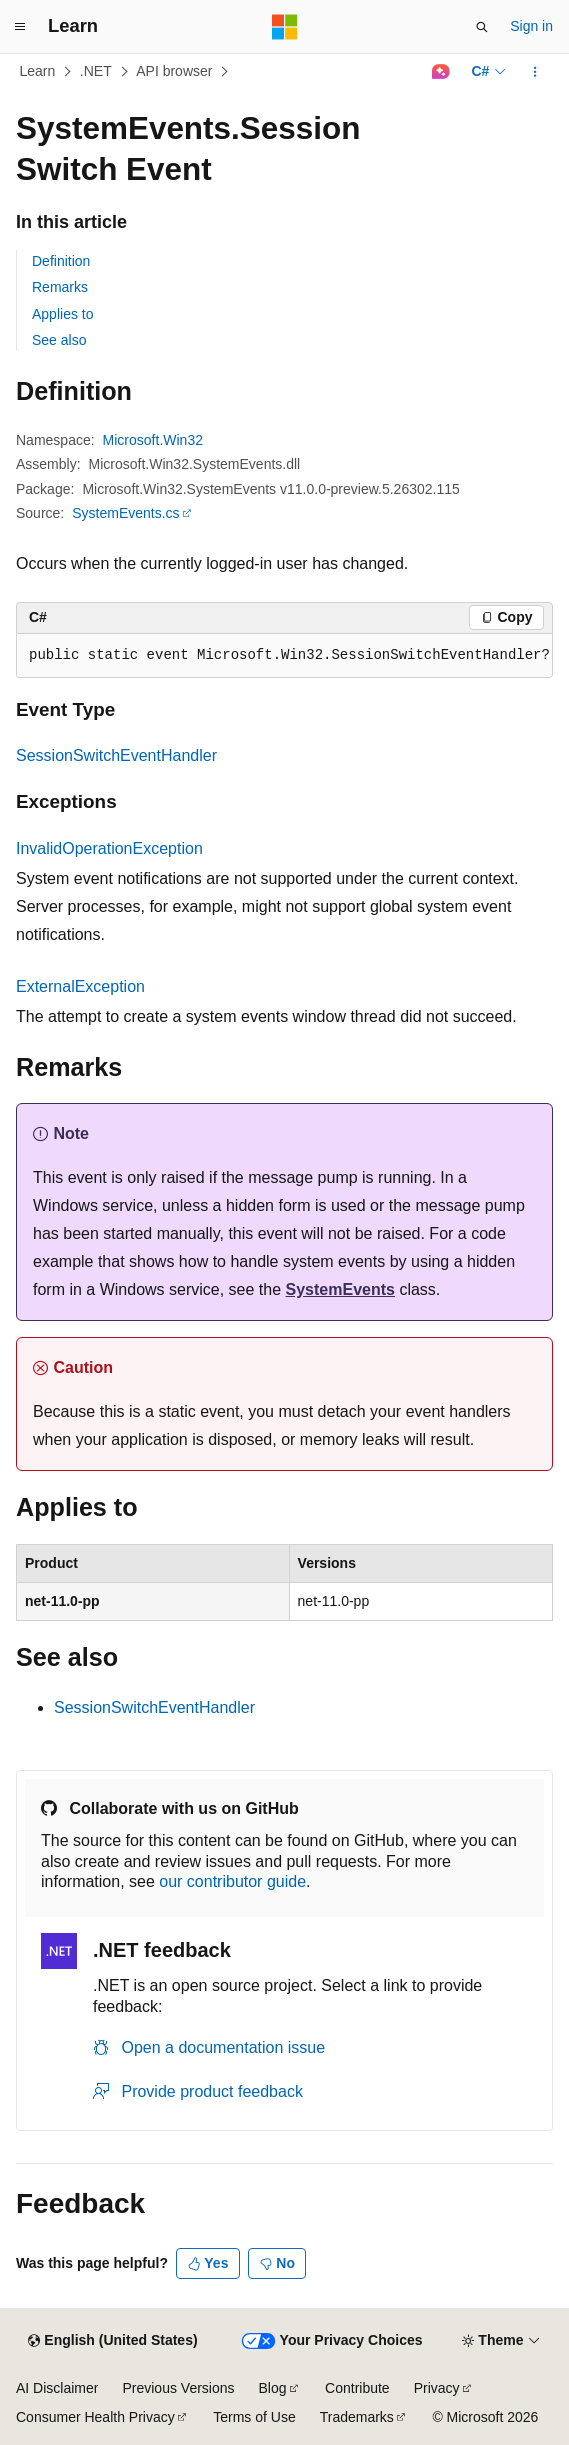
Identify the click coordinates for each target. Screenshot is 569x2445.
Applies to (62, 314)
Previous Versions (178, 2388)
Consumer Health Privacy (95, 2417)
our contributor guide (232, 1881)
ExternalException (80, 986)
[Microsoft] (285, 27)
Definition (61, 261)
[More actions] (535, 72)
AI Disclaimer (57, 2388)
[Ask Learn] (440, 72)
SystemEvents (340, 1289)
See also (59, 340)
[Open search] (482, 27)
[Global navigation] (20, 27)
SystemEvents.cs (125, 513)
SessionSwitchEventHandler (116, 755)
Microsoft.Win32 (153, 440)
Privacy (437, 2388)
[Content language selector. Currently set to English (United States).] (112, 2341)
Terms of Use (254, 2417)
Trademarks (357, 2417)
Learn (38, 71)
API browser (174, 71)
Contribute (357, 2388)
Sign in (531, 26)
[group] (284, 656)
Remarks (60, 287)
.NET (96, 71)
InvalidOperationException (109, 848)
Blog (273, 2388)
